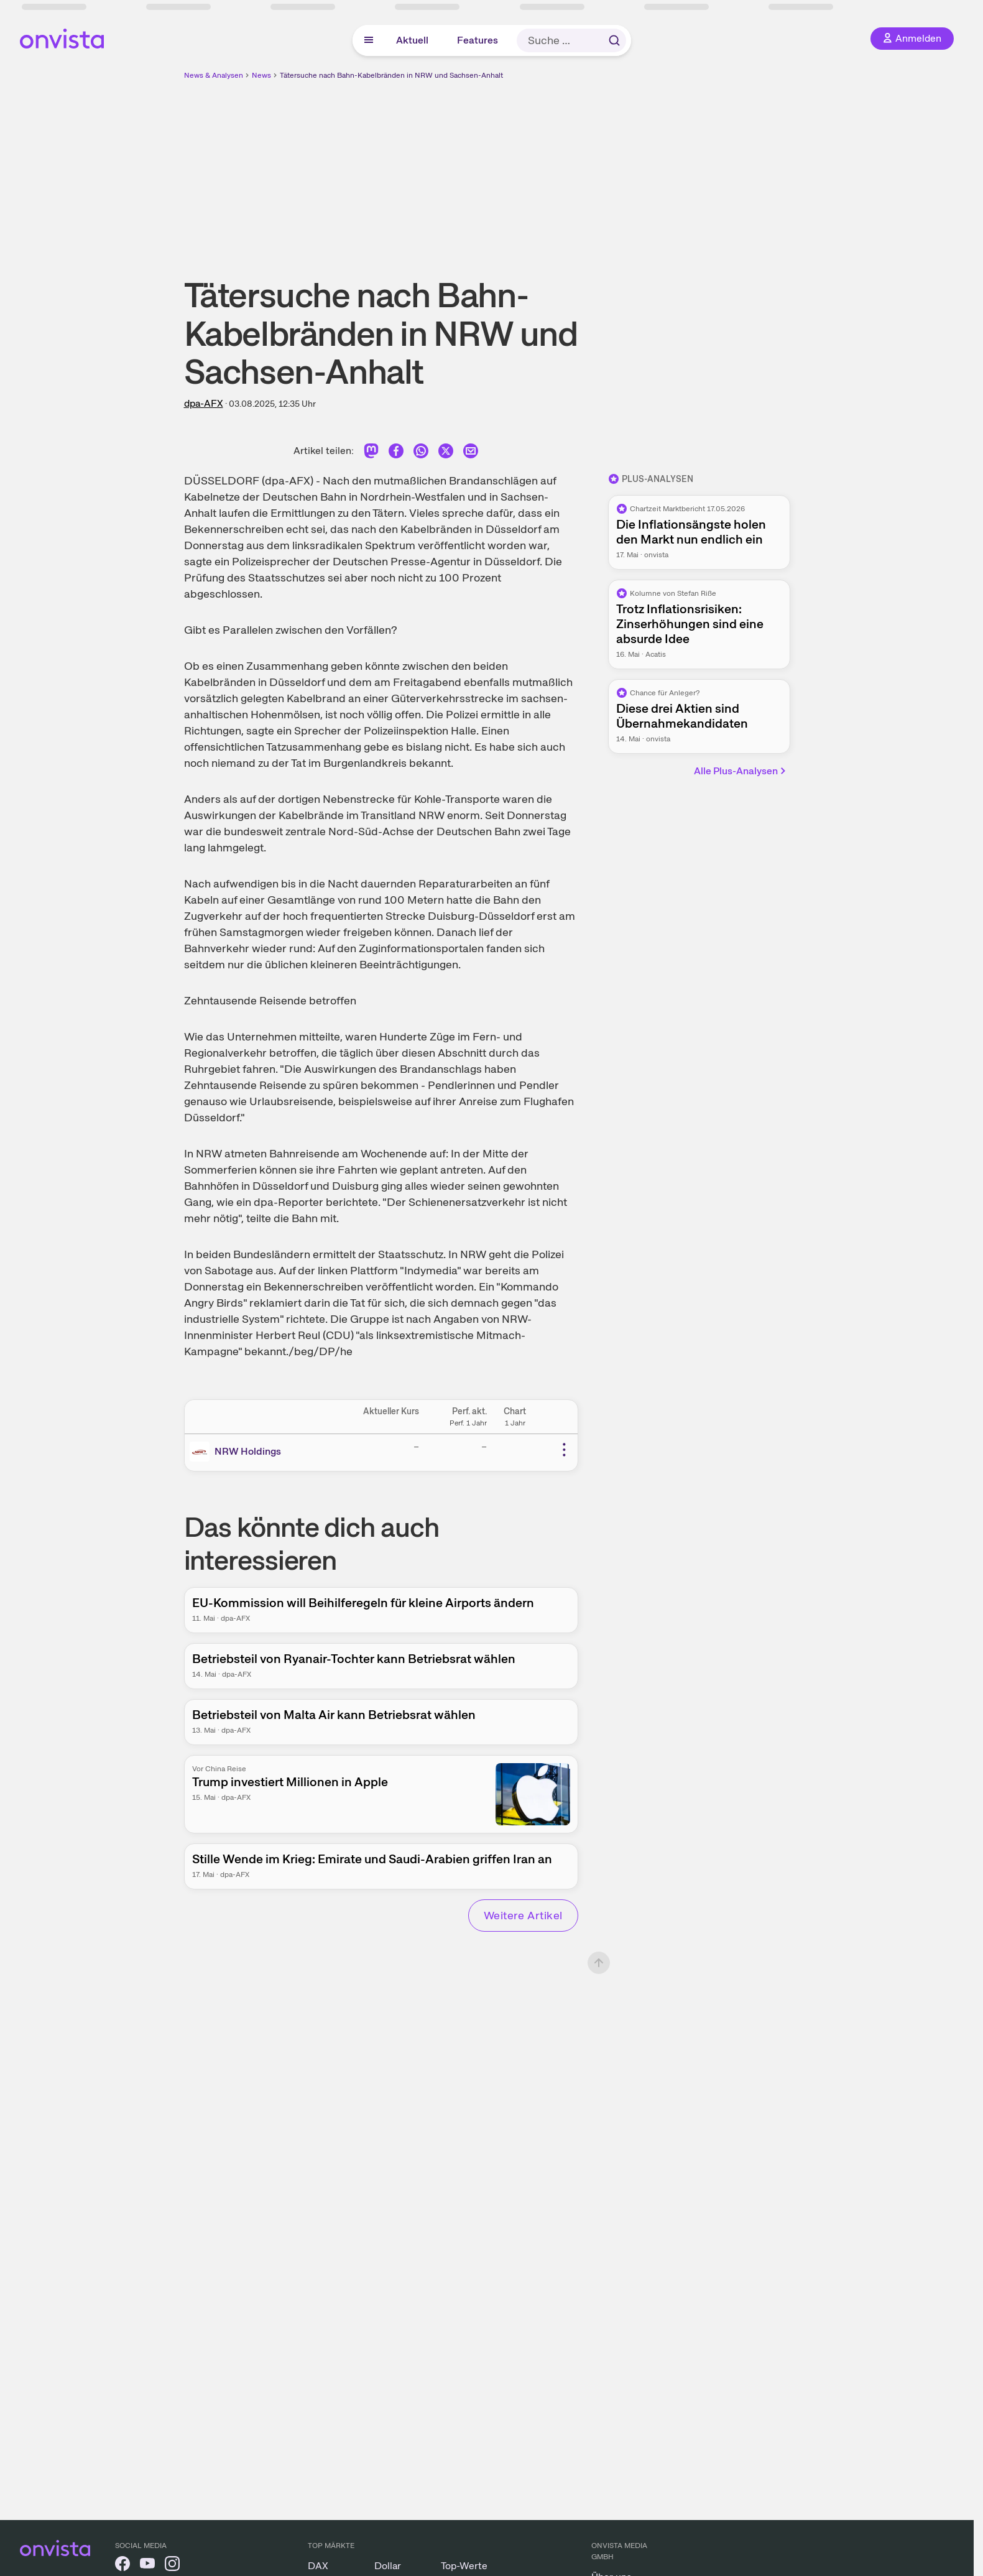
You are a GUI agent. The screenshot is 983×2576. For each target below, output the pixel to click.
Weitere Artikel (523, 1915)
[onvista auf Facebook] (122, 2565)
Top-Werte (464, 2565)
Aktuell (412, 40)
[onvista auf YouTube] (147, 2565)
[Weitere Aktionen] (564, 1449)
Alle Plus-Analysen (741, 770)
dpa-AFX (203, 403)
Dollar (387, 2565)
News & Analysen (213, 75)
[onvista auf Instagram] (172, 2565)
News (261, 75)
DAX (318, 2565)
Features (477, 40)
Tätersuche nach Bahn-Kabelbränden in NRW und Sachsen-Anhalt (391, 75)
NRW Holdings (248, 1451)
